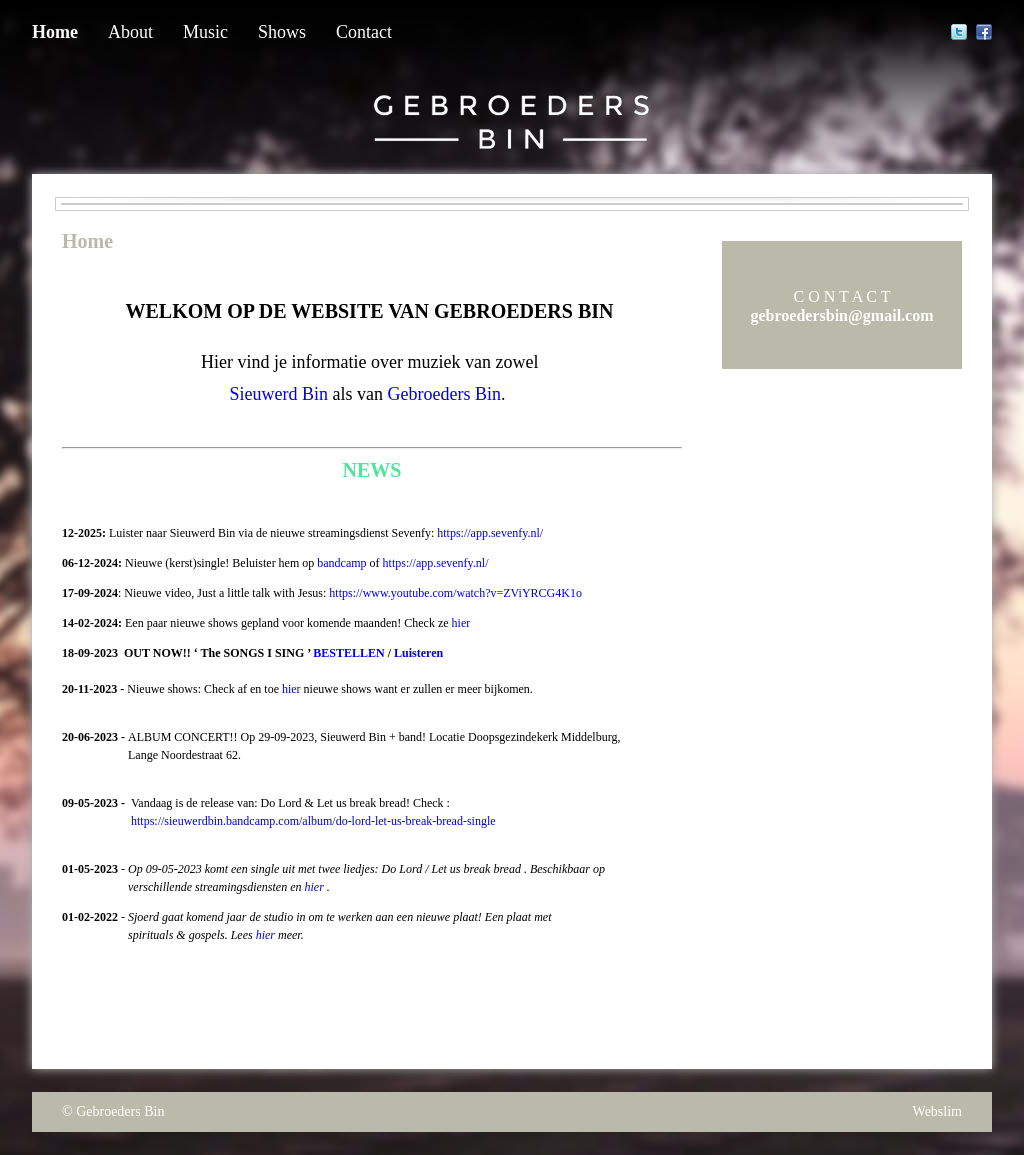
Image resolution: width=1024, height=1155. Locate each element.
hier (461, 623)
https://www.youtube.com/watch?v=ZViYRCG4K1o (455, 593)
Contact (364, 32)
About (130, 32)
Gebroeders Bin (120, 1111)
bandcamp (341, 563)
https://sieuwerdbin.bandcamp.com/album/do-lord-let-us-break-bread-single (313, 821)
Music (205, 32)
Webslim (937, 1111)
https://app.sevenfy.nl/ (490, 533)
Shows (282, 32)
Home (55, 32)
